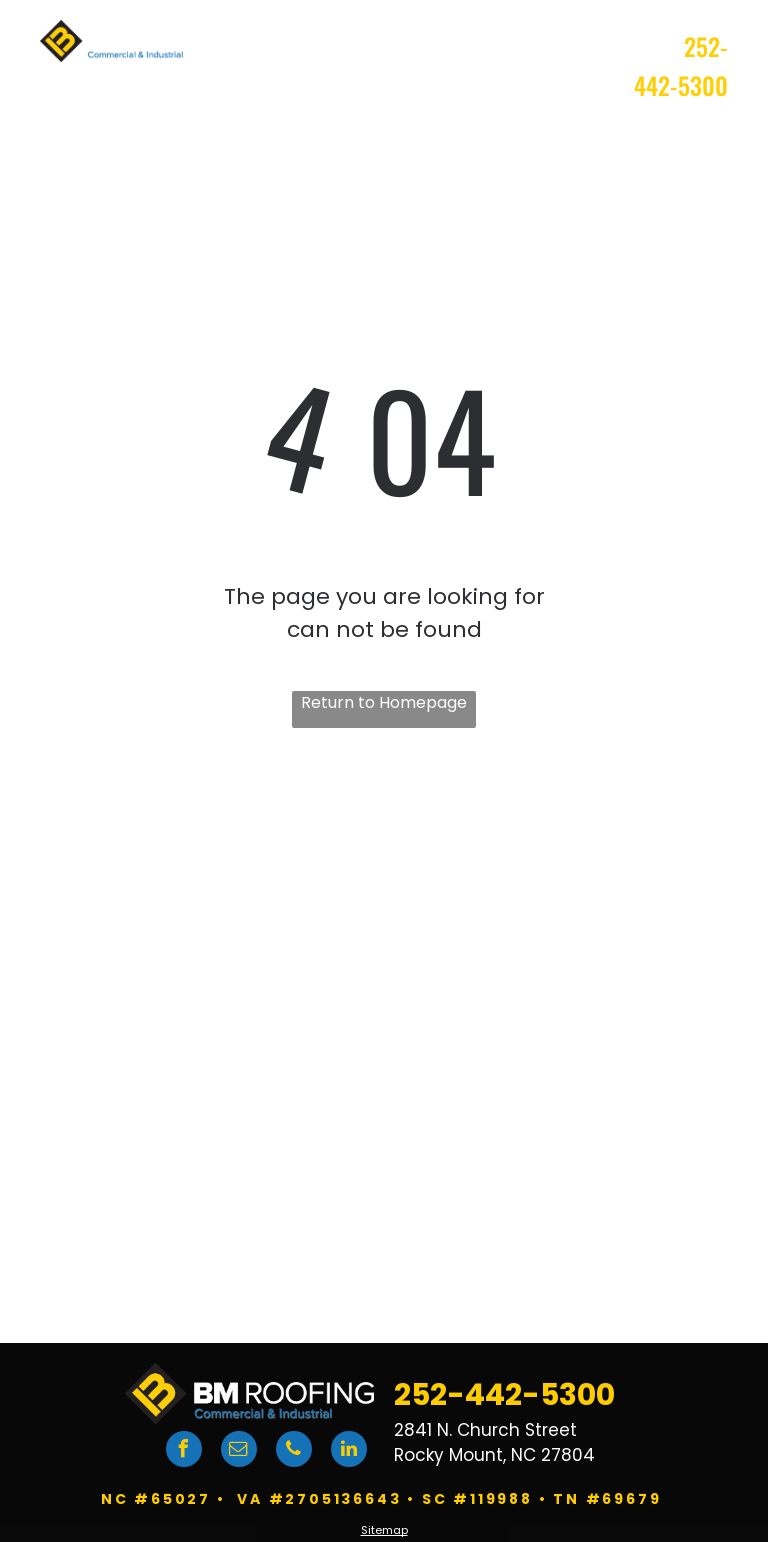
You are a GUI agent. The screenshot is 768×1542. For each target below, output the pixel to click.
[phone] (294, 1451)
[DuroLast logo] (203, 1173)
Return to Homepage (384, 702)
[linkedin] (349, 1451)
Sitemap (384, 1530)
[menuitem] (373, 134)
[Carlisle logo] (560, 1083)
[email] (239, 1451)
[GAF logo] (203, 1083)
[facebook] (184, 1451)
